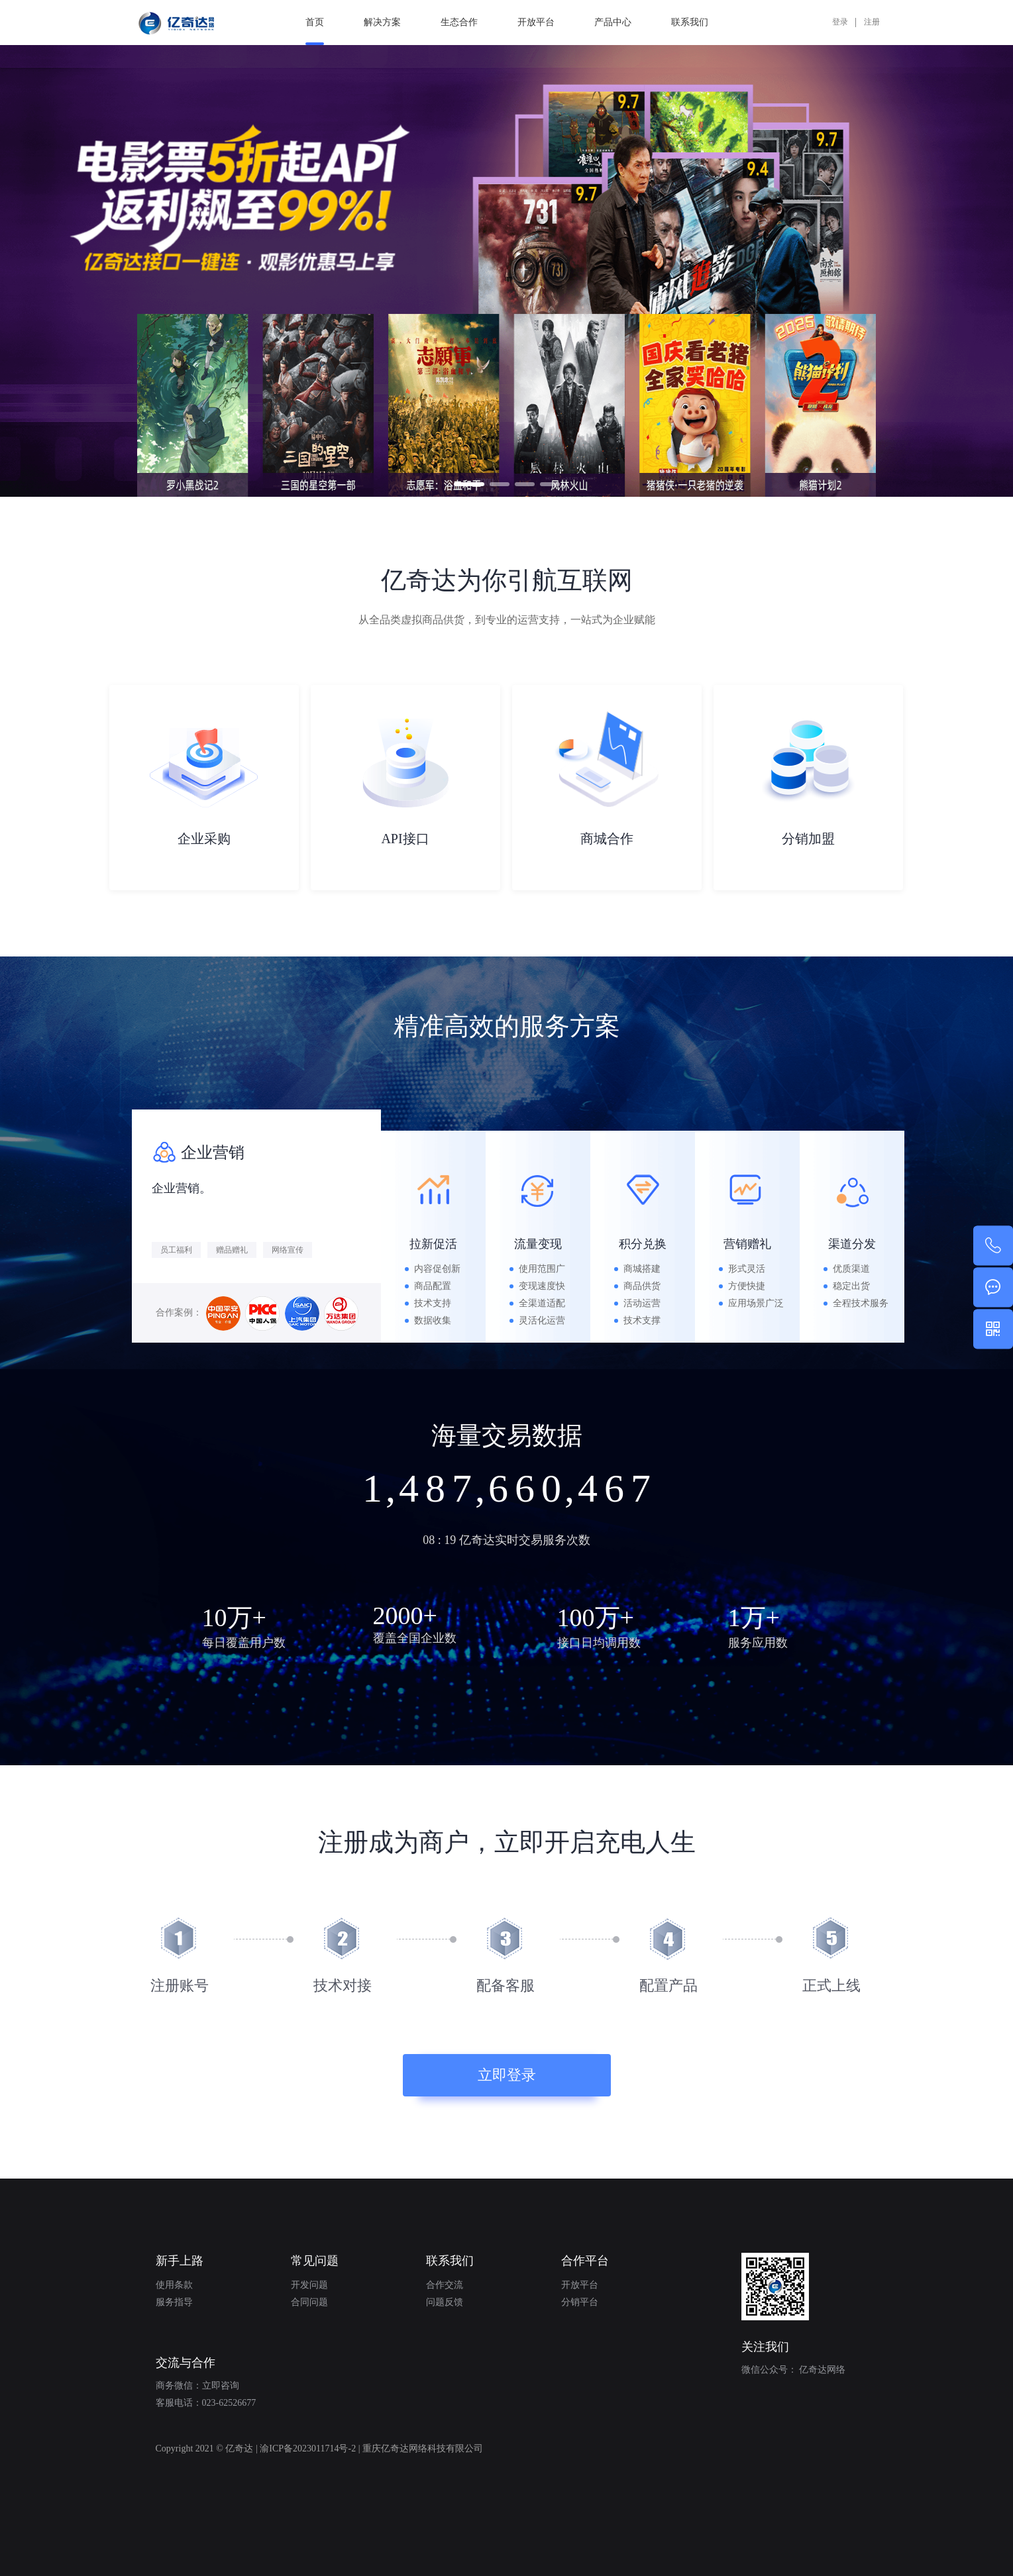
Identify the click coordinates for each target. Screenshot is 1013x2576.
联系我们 (689, 22)
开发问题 (309, 2285)
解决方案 (382, 22)
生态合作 (459, 22)
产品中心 (612, 22)
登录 (840, 21)
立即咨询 (220, 2386)
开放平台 (536, 22)
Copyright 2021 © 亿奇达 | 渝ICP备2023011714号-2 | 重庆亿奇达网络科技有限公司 (319, 2448)
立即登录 (507, 2075)
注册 (872, 21)
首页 (314, 31)
